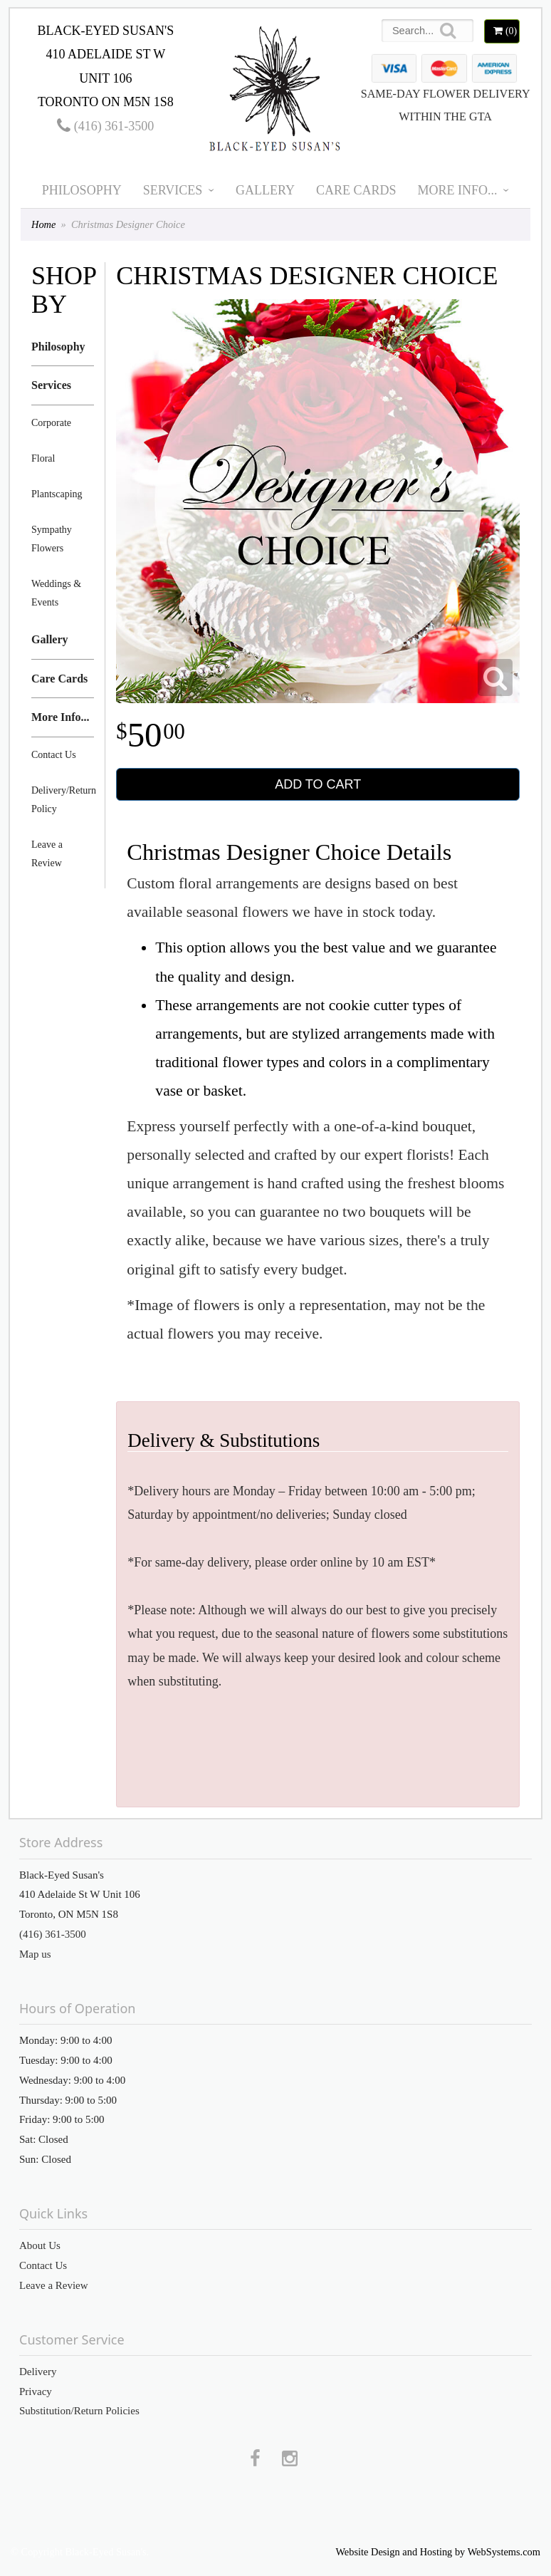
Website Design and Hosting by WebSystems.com (437, 2551)
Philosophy (82, 190)
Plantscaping (57, 494)
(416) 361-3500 (105, 126)
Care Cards (356, 190)
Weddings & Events (56, 593)
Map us (35, 1954)
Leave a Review (47, 853)
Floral (43, 458)
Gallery (265, 190)
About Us (40, 2245)
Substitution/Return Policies (79, 2410)
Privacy (35, 2391)
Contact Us (53, 754)
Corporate (51, 422)
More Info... (458, 190)
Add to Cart (318, 784)
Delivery (37, 2371)
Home (43, 224)
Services (173, 190)
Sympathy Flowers (51, 539)
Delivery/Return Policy (62, 799)
